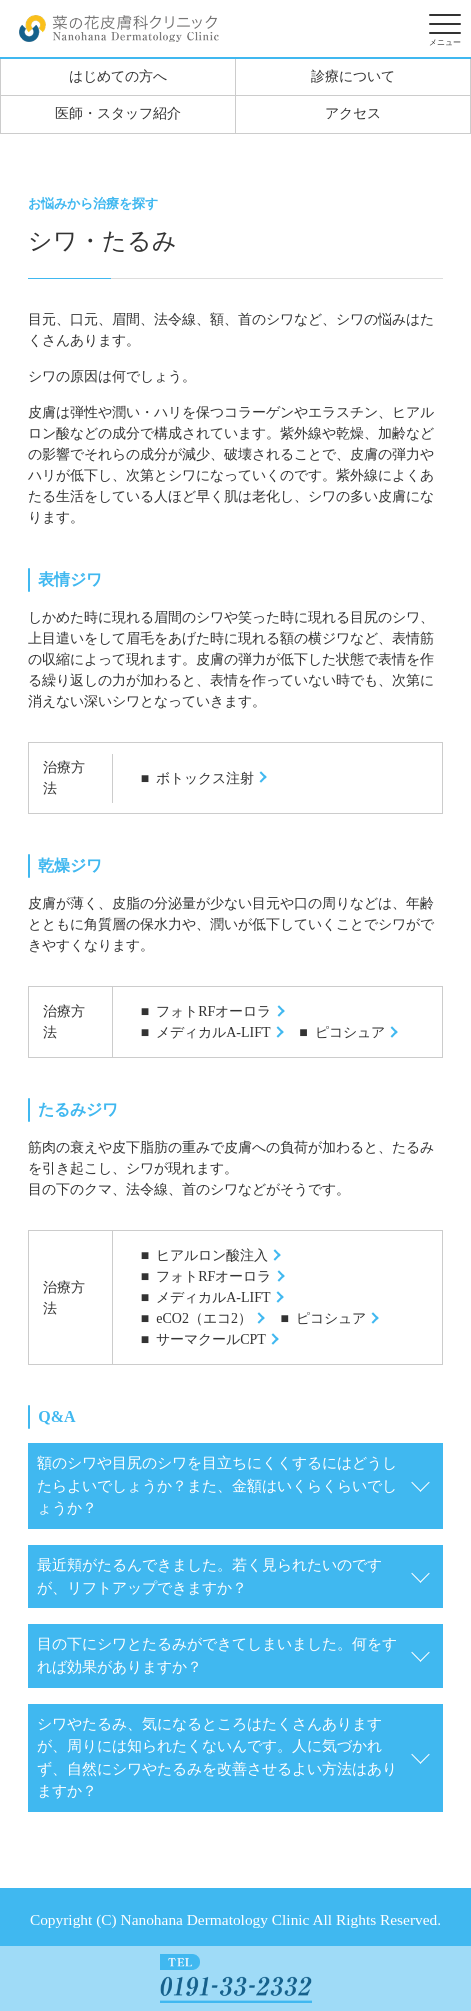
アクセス (353, 113)
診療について (353, 76)
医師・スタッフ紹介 (118, 113)
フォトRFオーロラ (213, 1011)
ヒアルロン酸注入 (212, 1255)
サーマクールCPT (211, 1339)
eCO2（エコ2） (204, 1318)
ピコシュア (350, 1032)
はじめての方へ (118, 76)
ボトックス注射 (205, 778)
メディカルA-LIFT (213, 1032)
